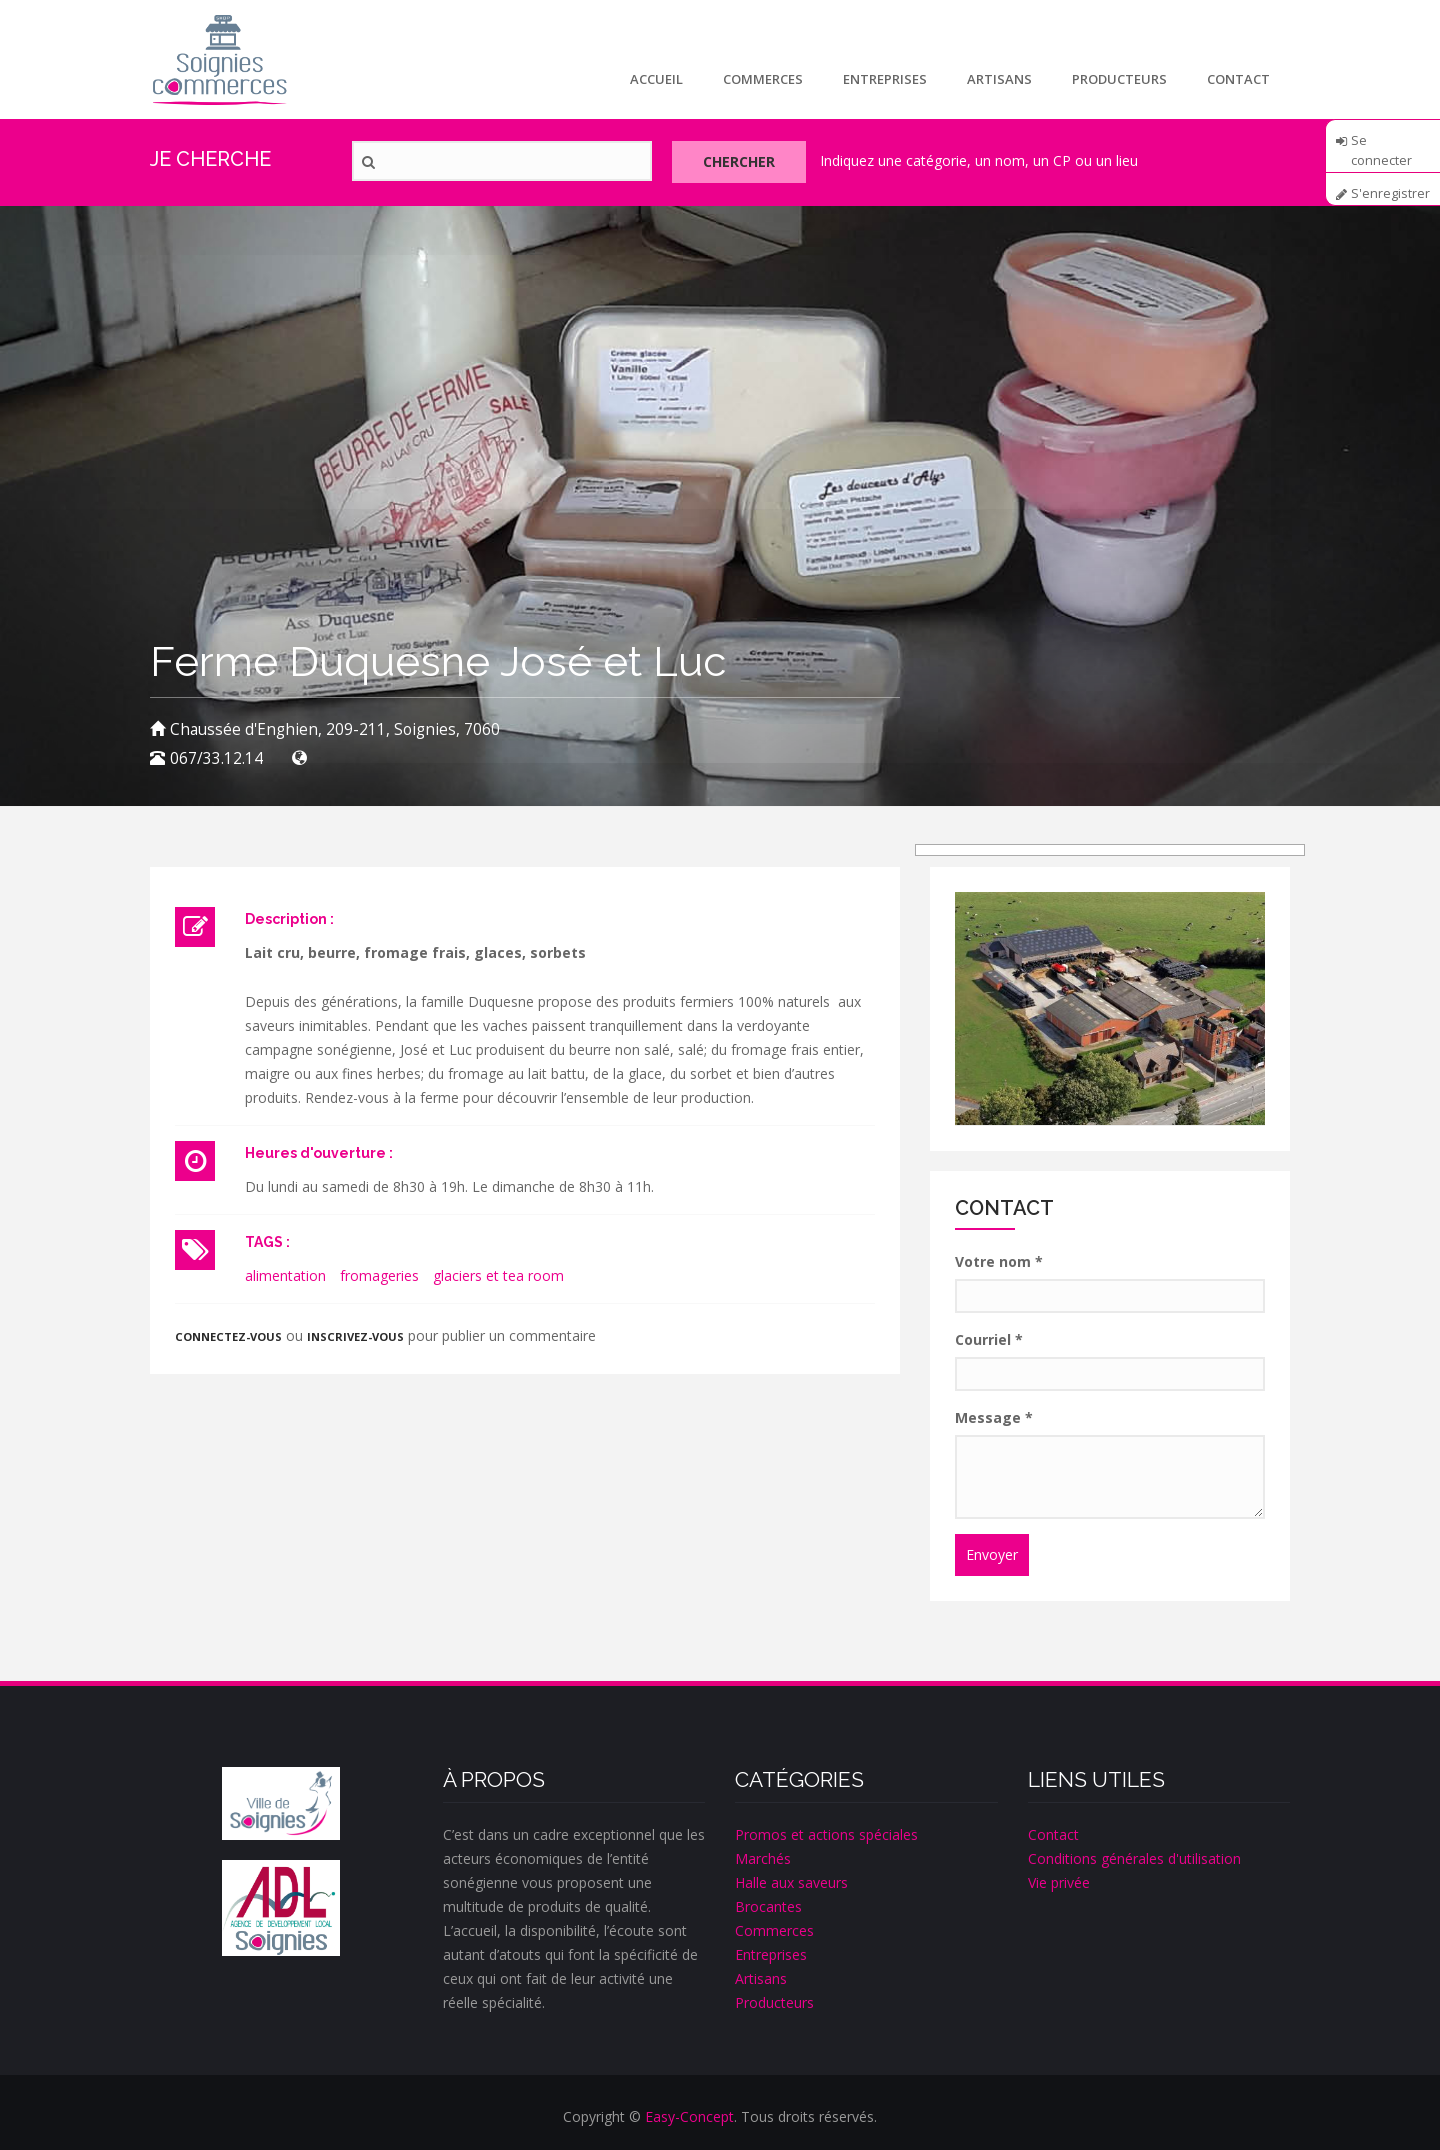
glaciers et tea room (498, 1275)
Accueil (656, 79)
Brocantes (768, 1906)
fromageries (379, 1275)
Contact (1238, 79)
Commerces (763, 79)
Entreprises (885, 79)
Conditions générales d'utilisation (1134, 1858)
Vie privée (1059, 1882)
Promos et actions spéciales (826, 1834)
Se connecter (1381, 147)
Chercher (739, 161)
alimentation (285, 1275)
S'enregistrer (1390, 193)
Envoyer (992, 1554)
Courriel (989, 1339)
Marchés (763, 1858)
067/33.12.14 (216, 758)
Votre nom (999, 1261)
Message (994, 1417)
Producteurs (1119, 79)
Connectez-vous (228, 1336)
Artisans (999, 79)
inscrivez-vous (355, 1336)
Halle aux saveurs (791, 1882)
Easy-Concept (689, 2116)
